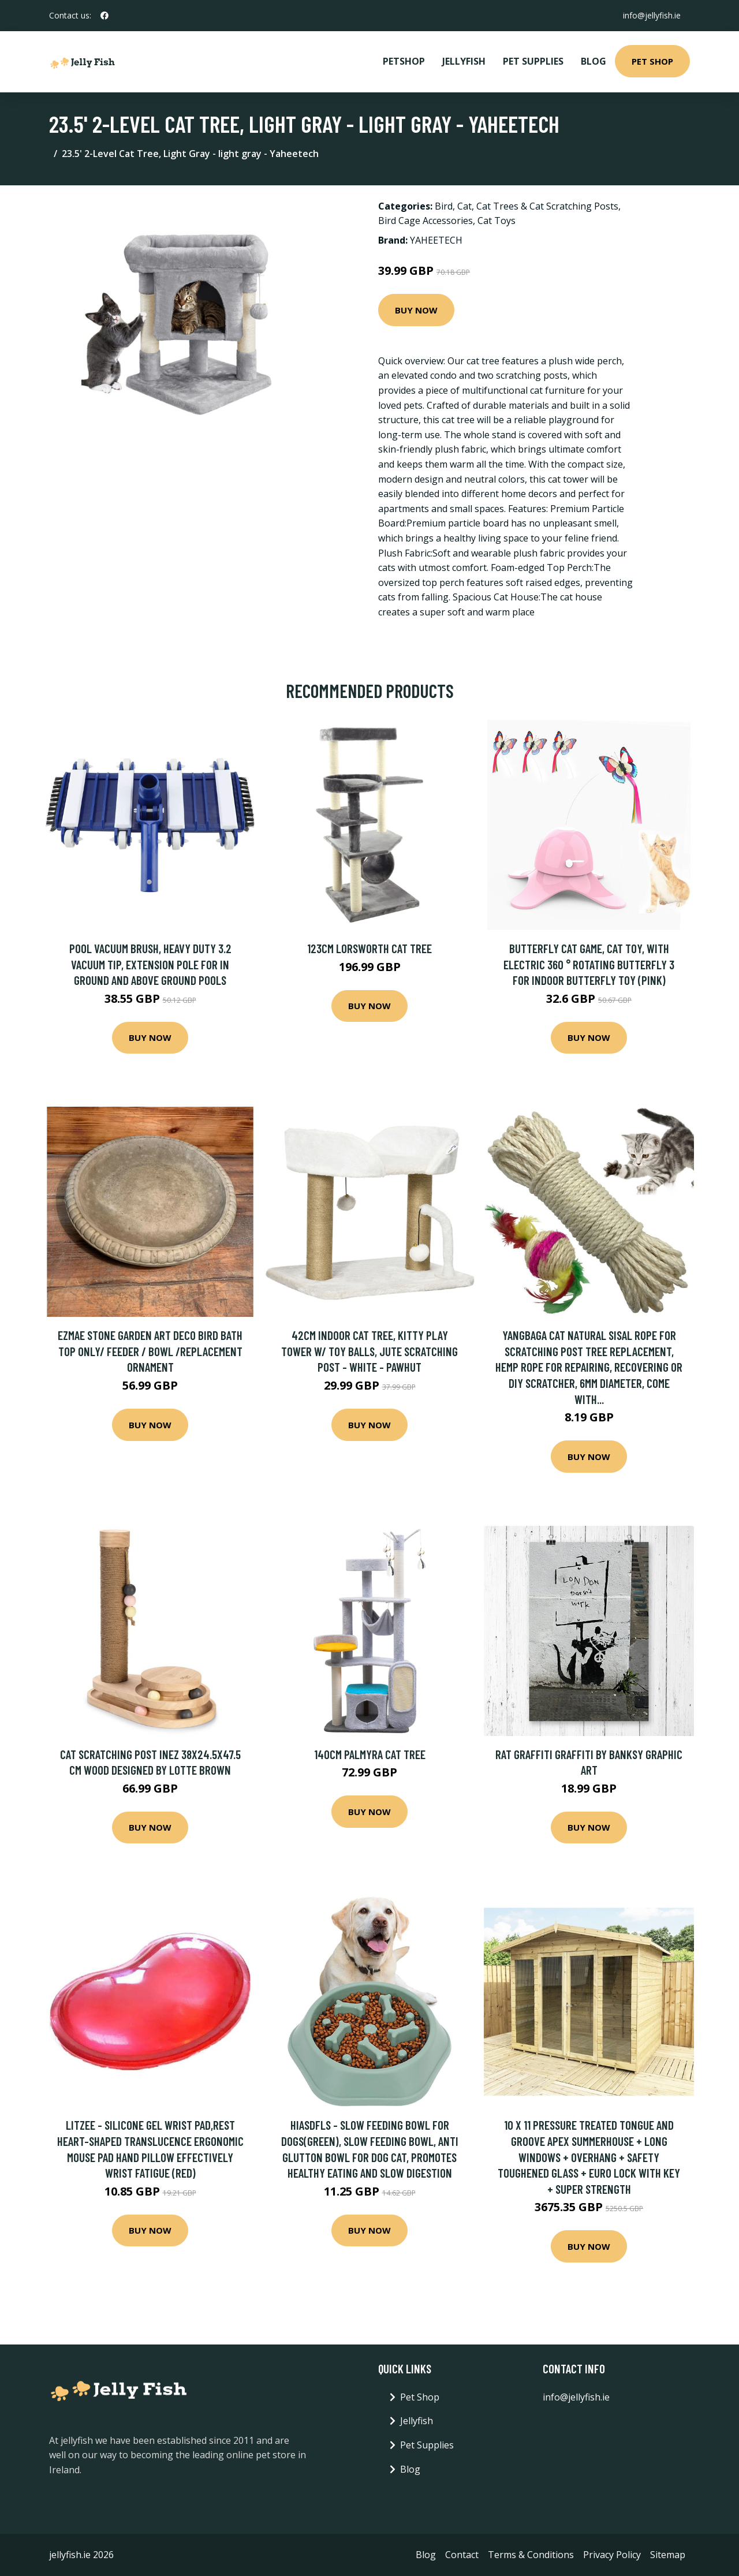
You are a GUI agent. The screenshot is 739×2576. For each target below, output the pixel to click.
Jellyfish (464, 61)
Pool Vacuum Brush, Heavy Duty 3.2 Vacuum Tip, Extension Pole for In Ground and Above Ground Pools (150, 964)
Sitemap (667, 2554)
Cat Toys (496, 220)
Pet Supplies (533, 61)
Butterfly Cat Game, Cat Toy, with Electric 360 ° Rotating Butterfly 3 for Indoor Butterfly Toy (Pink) (588, 964)
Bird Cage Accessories (425, 220)
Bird (444, 206)
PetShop (404, 61)
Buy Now (416, 310)
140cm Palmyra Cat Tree (370, 1754)
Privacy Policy (612, 2554)
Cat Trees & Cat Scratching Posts (547, 206)
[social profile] (104, 16)
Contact (462, 2554)
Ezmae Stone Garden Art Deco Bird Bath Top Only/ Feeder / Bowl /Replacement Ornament (150, 1351)
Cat (464, 206)
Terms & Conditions (531, 2554)
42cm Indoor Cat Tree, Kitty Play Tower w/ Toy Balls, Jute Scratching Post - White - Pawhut (369, 1351)
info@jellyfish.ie (652, 15)
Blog (593, 61)
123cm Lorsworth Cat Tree (369, 948)
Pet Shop (652, 61)
